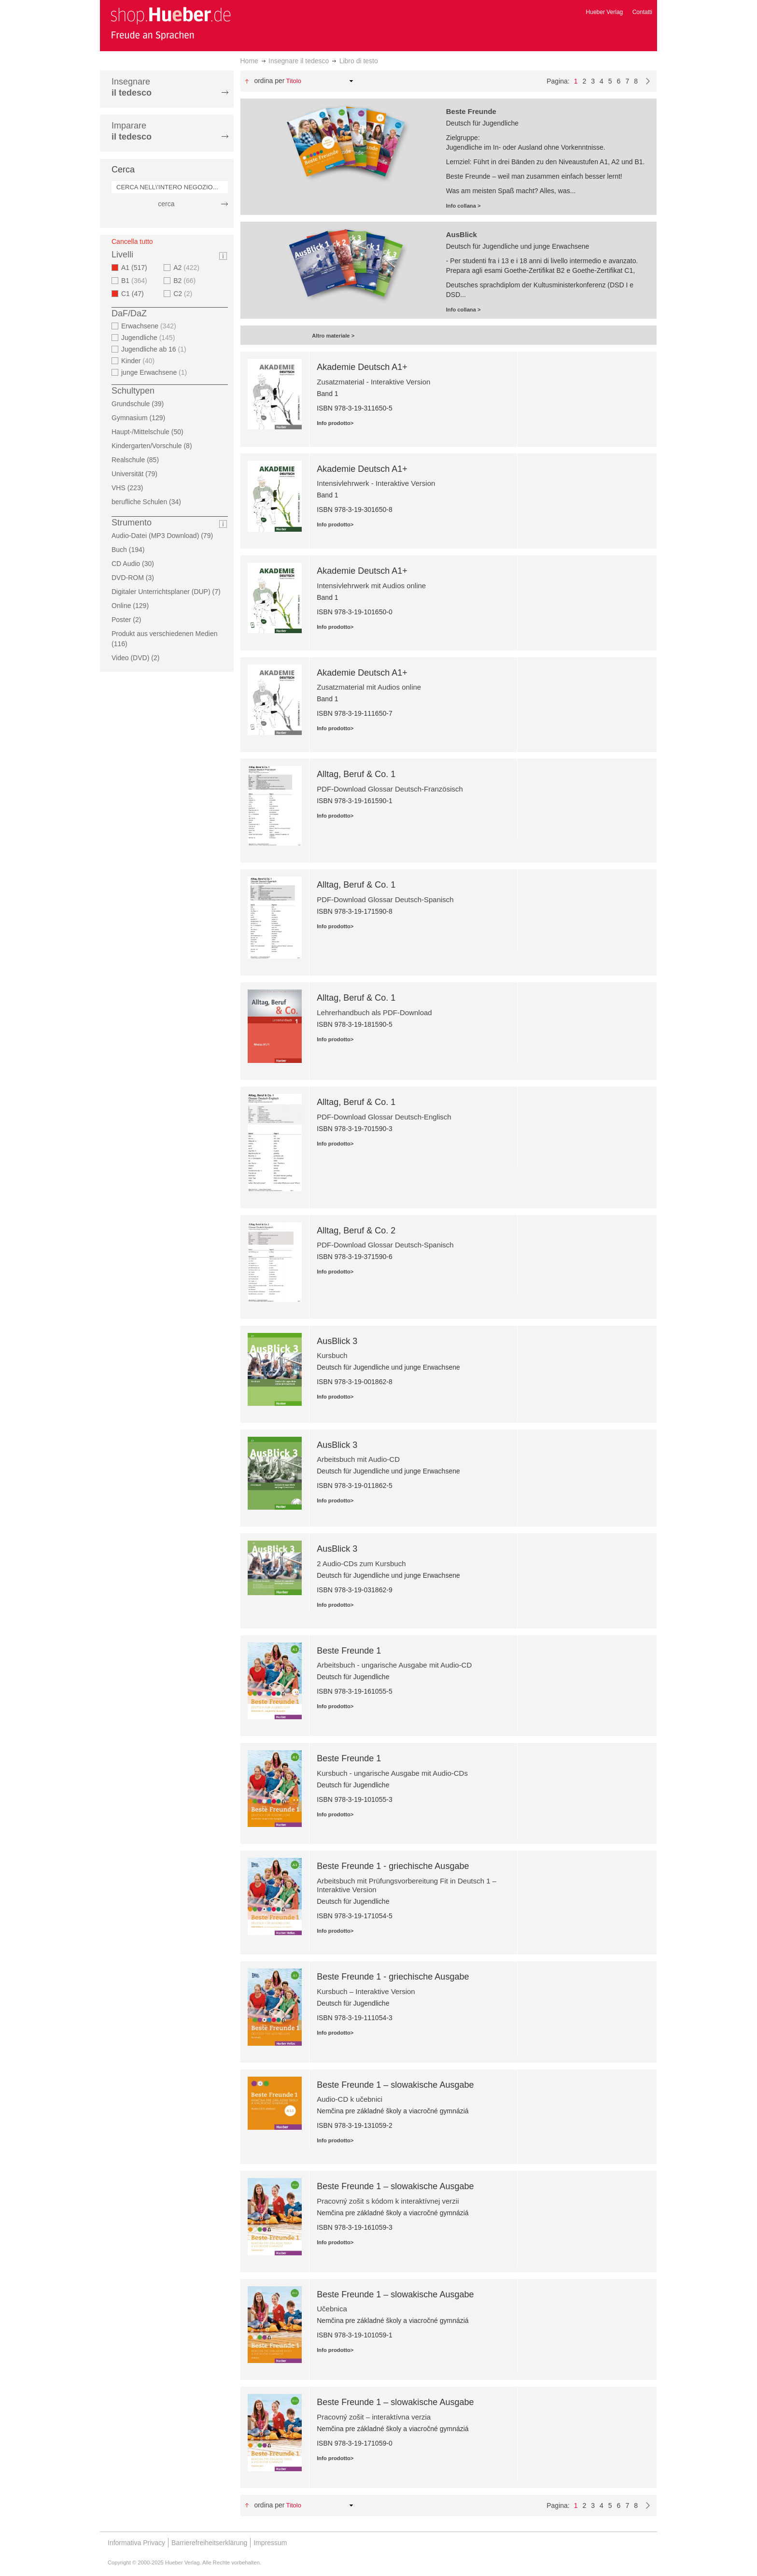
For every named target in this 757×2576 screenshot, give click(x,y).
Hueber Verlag (604, 12)
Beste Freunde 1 (349, 1651)
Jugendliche (149, 337)
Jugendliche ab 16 (155, 349)
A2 (187, 267)
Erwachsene (150, 326)
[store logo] (170, 23)
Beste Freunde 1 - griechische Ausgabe (393, 1866)
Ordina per (269, 81)
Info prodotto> (335, 423)
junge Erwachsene (155, 372)
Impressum (270, 2543)
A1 (137, 267)
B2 (185, 280)
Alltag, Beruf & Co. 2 (356, 1230)
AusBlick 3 (337, 1341)
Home (249, 61)
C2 (184, 293)
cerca (166, 204)
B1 (135, 280)
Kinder (139, 361)
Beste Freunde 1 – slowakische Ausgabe (395, 2085)
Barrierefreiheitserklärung (209, 2543)
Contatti (642, 12)
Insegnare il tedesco (298, 61)
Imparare (132, 131)
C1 (135, 293)
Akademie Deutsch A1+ (362, 367)
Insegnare (132, 87)
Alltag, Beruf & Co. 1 (356, 774)
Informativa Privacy (136, 2543)
